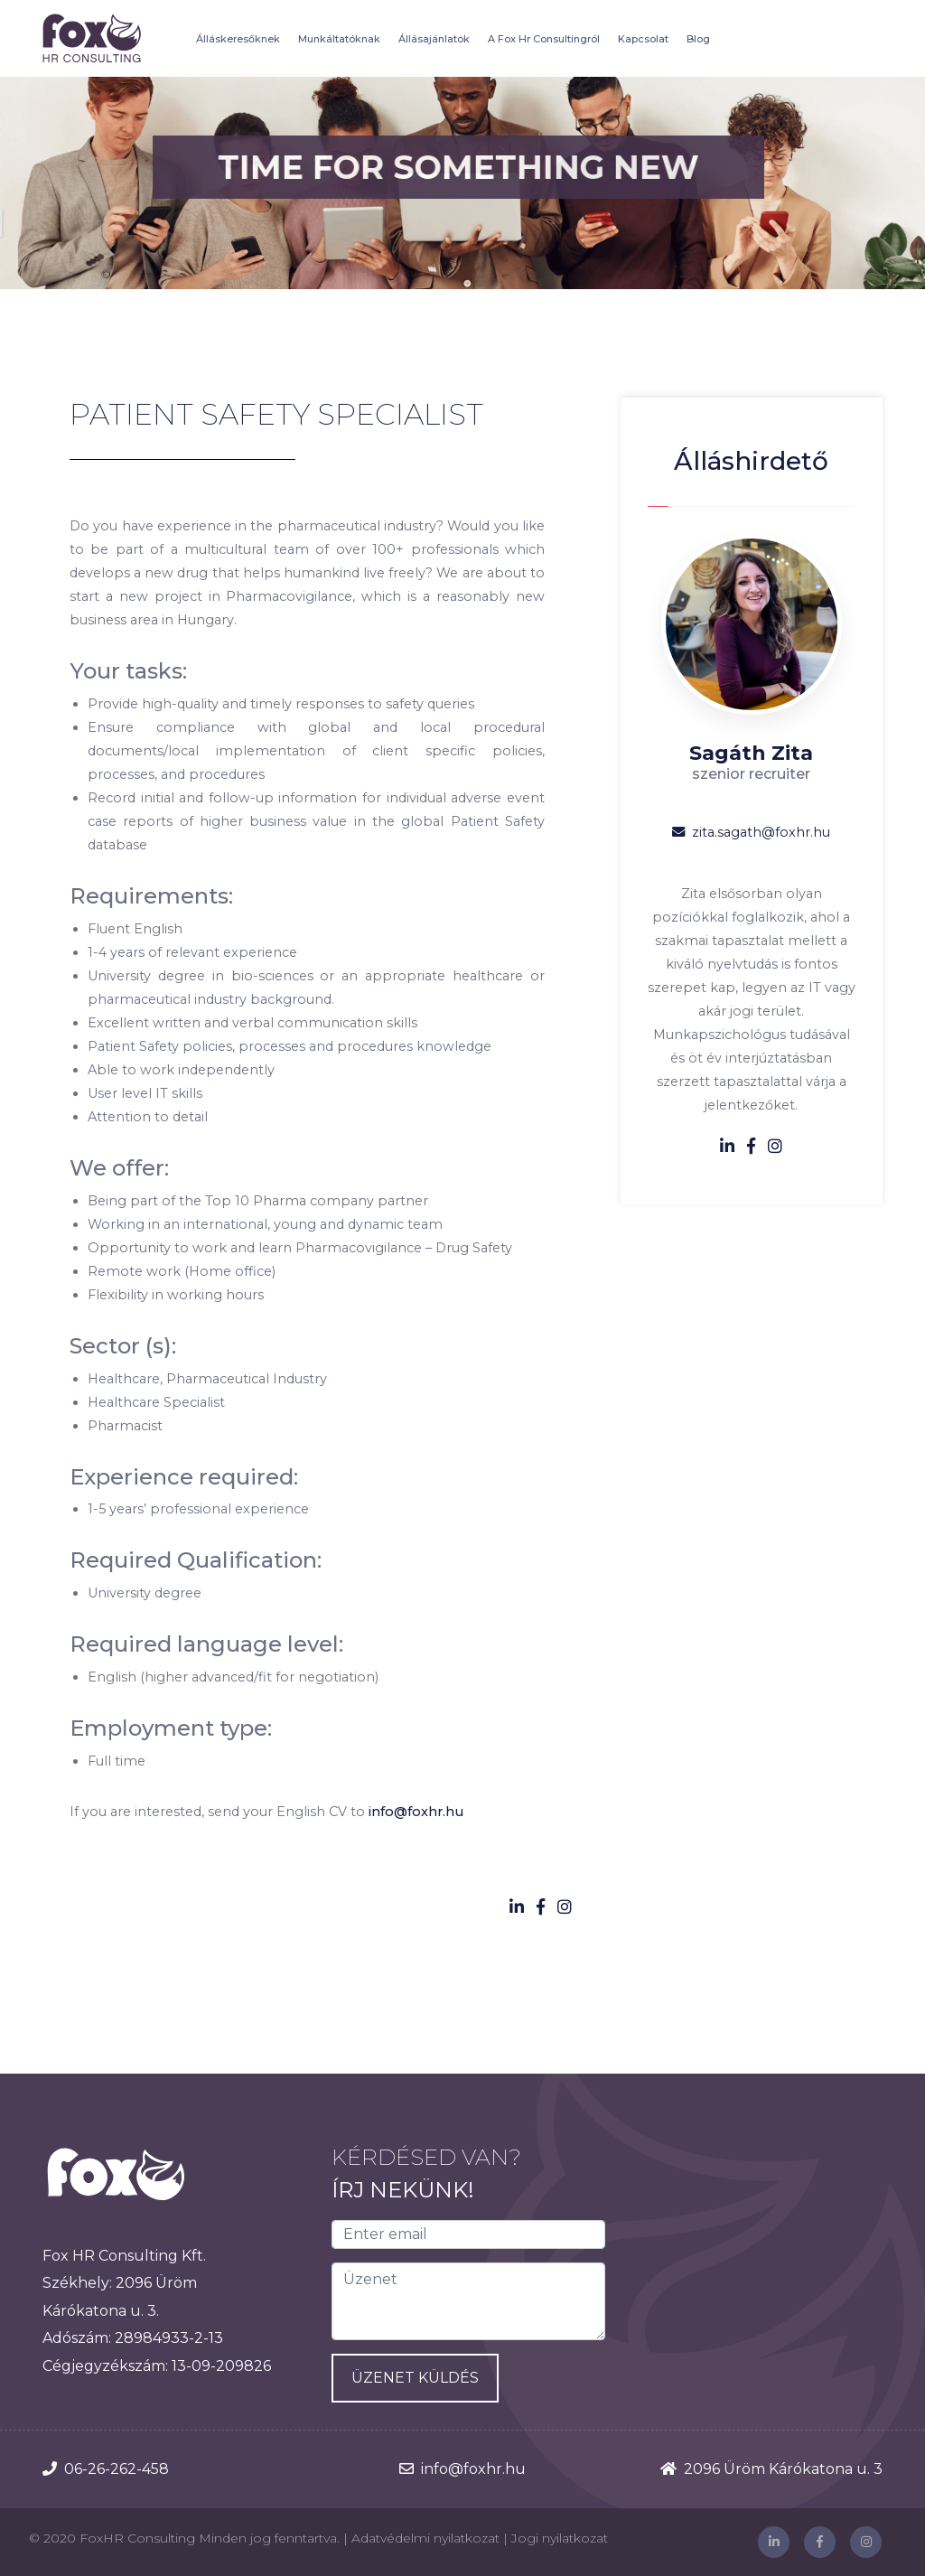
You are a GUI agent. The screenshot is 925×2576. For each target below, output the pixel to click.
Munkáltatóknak (339, 39)
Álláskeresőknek (238, 39)
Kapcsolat (643, 39)
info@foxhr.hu (416, 1811)
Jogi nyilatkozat (559, 2538)
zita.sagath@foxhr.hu (751, 832)
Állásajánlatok (434, 39)
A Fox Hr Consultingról (544, 39)
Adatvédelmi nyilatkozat (425, 2538)
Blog (698, 39)
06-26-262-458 (116, 2469)
